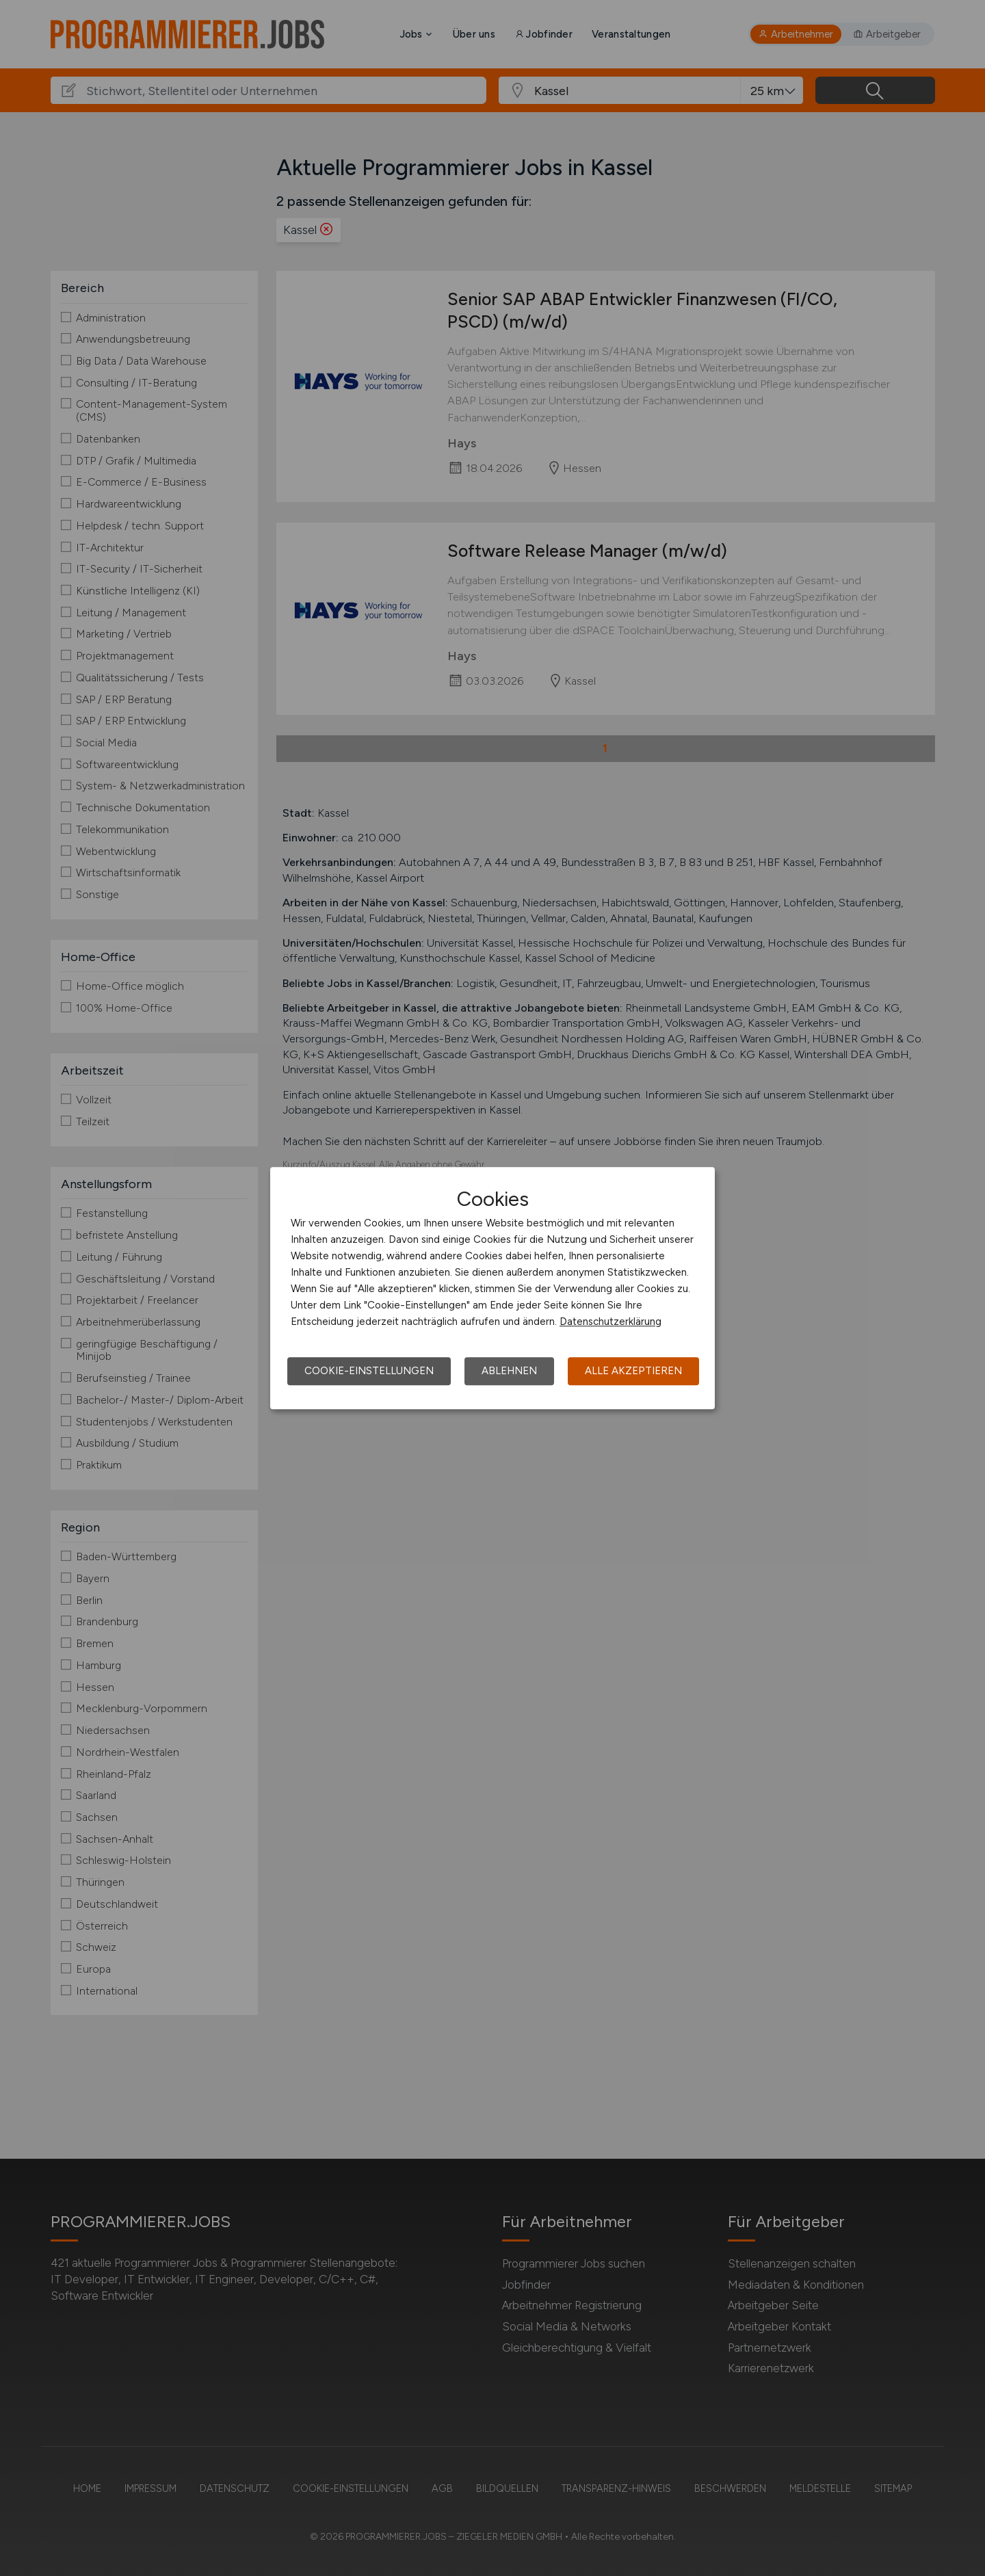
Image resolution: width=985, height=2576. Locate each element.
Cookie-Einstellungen (369, 1371)
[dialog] (492, 1288)
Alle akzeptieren (633, 1371)
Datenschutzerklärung (610, 1321)
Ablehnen (509, 1371)
